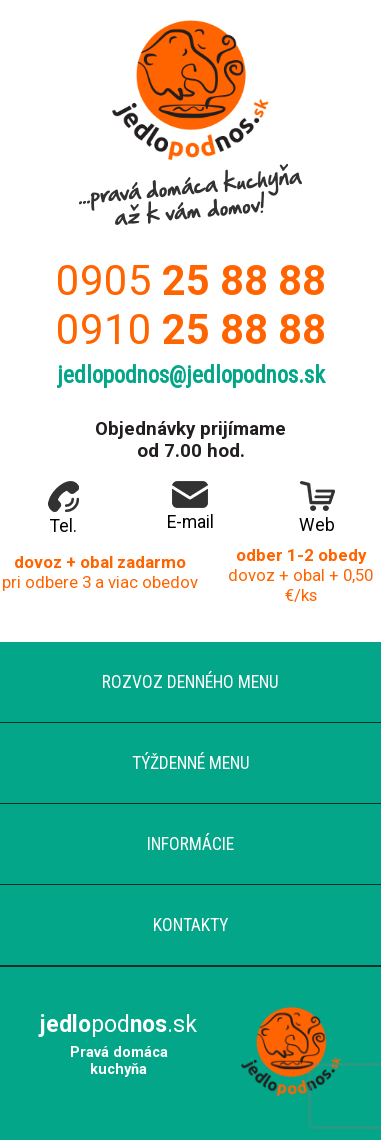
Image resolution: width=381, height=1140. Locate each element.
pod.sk (118, 1024)
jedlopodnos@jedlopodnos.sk (191, 375)
